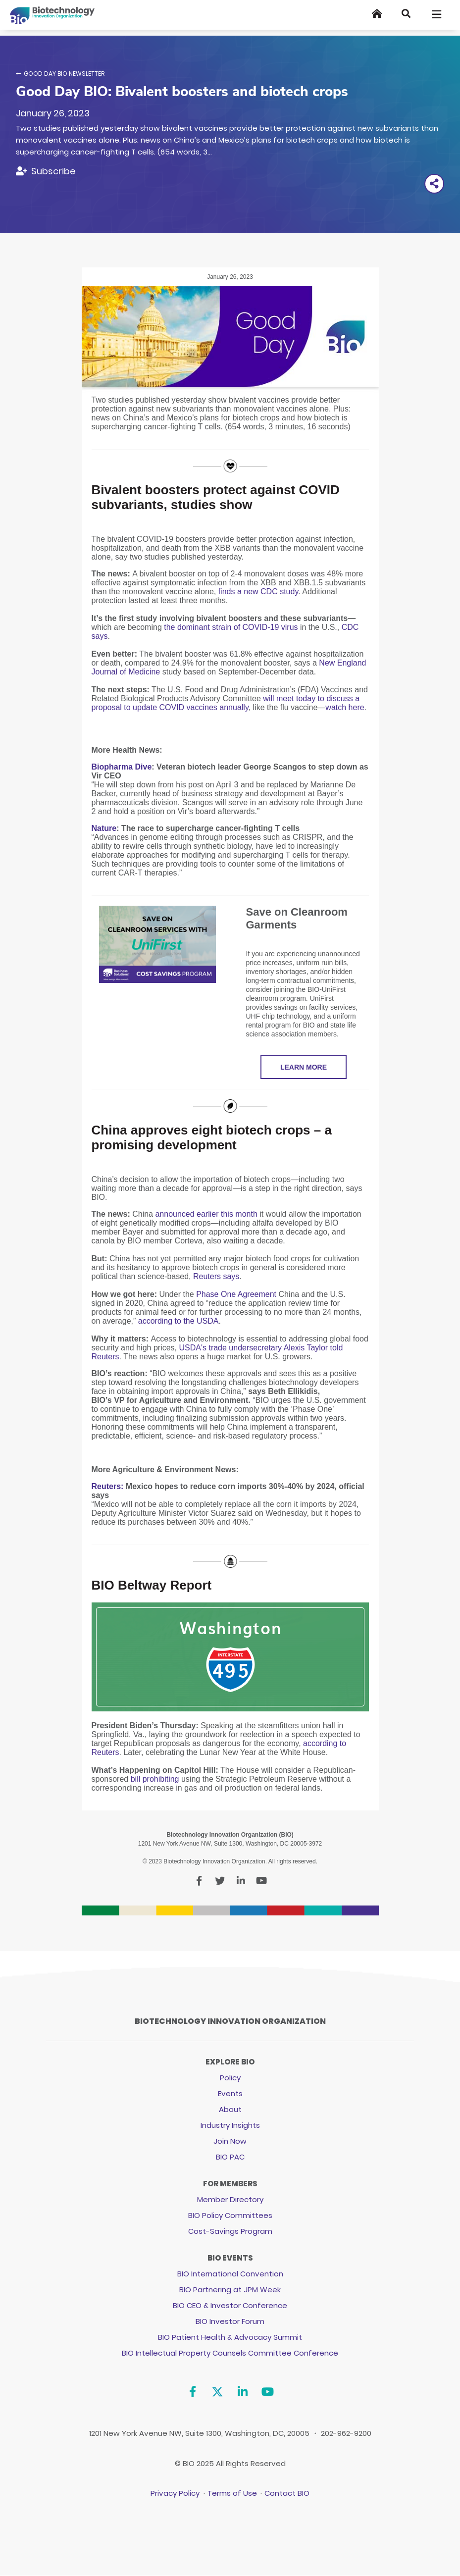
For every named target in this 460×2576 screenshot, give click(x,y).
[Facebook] (192, 2391)
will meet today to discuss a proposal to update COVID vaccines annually (226, 703)
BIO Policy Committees (230, 2215)
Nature (104, 828)
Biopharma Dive (122, 767)
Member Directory (230, 2199)
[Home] (377, 14)
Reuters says (216, 1276)
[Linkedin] (242, 2391)
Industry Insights (230, 2125)
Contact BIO (286, 2493)
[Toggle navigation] (437, 14)
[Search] (406, 14)
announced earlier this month (207, 1214)
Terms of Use (232, 2493)
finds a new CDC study (258, 591)
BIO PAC (230, 2157)
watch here (344, 707)
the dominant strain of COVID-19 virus (231, 627)
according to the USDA (178, 1321)
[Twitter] (217, 2391)
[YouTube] (267, 2391)
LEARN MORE (303, 1067)
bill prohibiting (155, 1779)
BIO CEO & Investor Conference (230, 2305)
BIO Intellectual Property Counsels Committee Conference (230, 2353)
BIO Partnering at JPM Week (230, 2289)
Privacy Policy (175, 2493)
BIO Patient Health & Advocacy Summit (230, 2337)
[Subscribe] (45, 171)
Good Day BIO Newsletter (64, 73)
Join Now (230, 2141)
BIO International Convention (230, 2273)
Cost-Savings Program (230, 2231)
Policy (230, 2077)
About (230, 2109)
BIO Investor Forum (230, 2321)
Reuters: (108, 1486)
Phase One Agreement (236, 1294)
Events (230, 2093)
